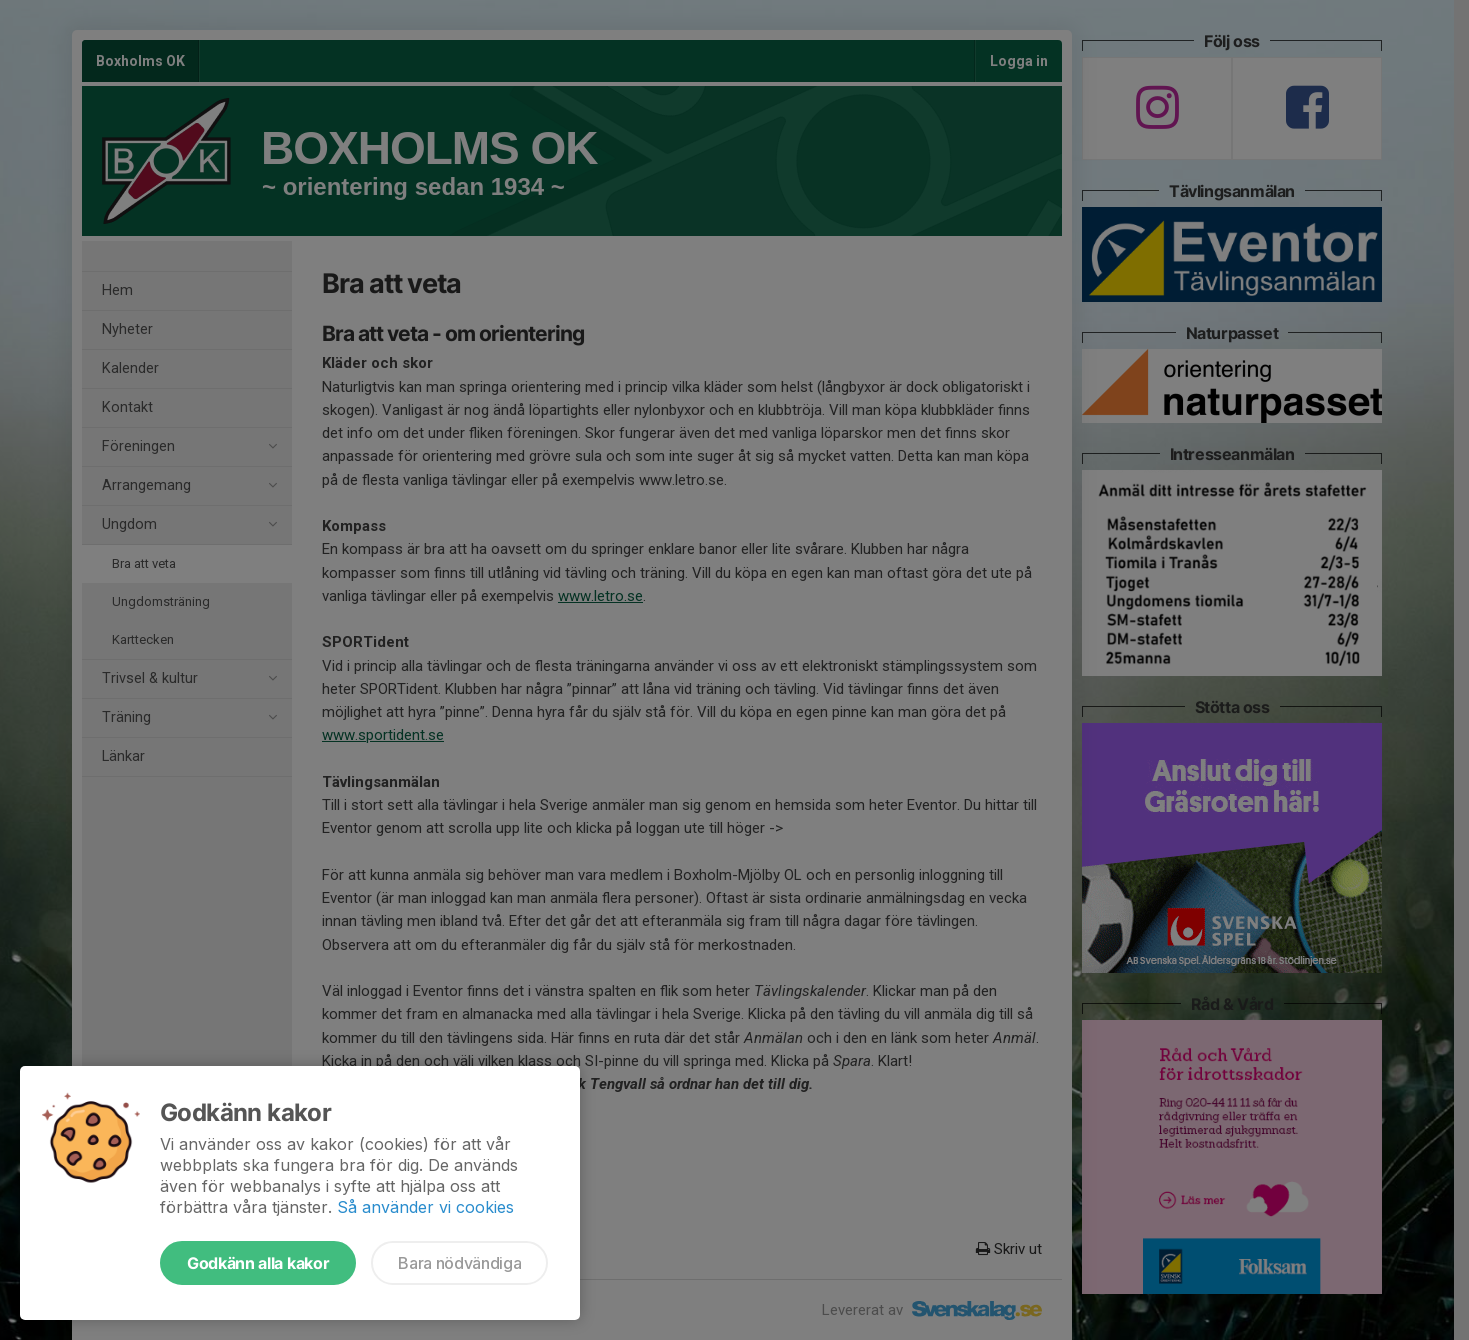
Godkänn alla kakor (258, 1263)
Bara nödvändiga (459, 1263)
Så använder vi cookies (425, 1207)
